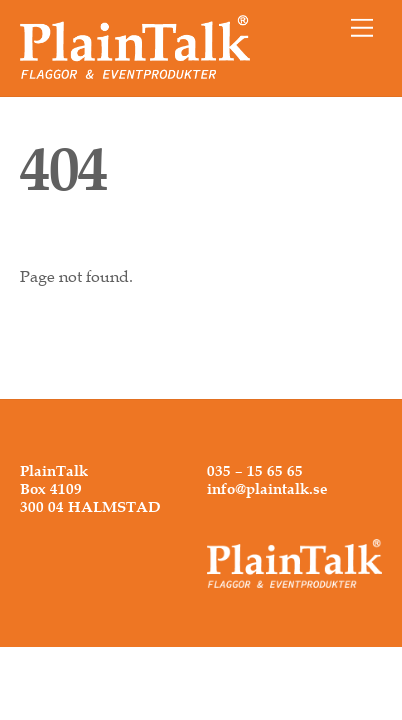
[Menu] (362, 27)
